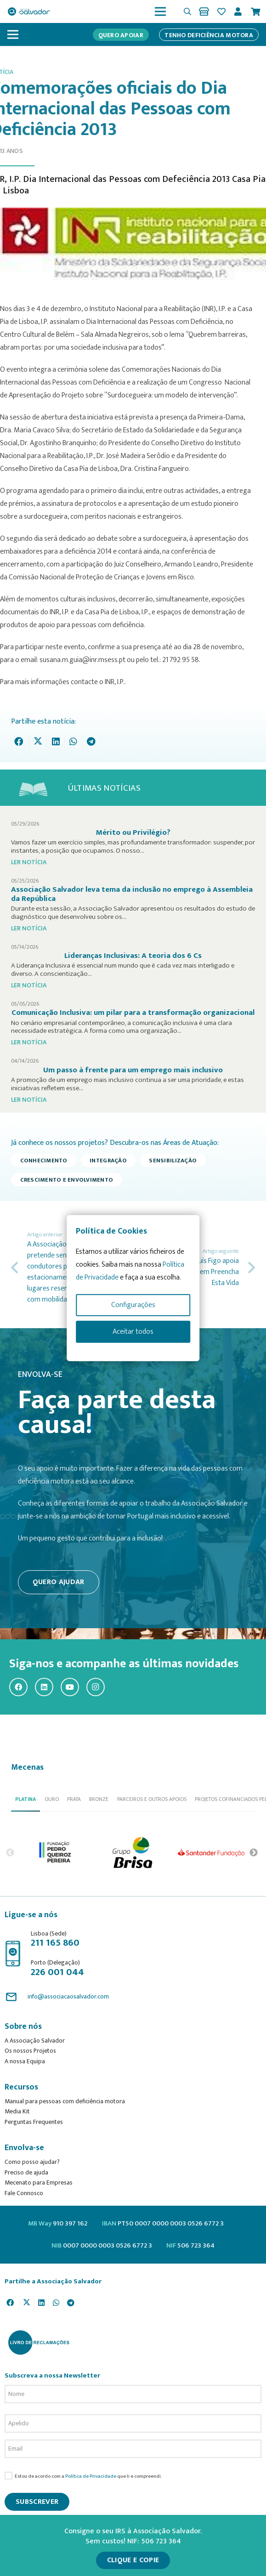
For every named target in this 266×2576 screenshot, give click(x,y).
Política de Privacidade (90, 2476)
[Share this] (20, 741)
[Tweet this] (38, 741)
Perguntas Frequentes (34, 2122)
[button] (187, 11)
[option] (56, 1853)
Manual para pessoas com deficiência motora (65, 2101)
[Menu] (160, 11)
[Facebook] (18, 1687)
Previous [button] (10, 1852)
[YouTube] (70, 1687)
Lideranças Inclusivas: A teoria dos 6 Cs (133, 955)
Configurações (133, 1305)
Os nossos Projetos (30, 2050)
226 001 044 (57, 1972)
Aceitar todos (133, 1331)
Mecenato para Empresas (39, 2182)
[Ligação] (205, 11)
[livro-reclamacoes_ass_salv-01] (38, 2342)
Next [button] (253, 1852)
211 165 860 (55, 1943)
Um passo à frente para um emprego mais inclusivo (133, 1070)
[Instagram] (95, 1687)
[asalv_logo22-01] (29, 11)
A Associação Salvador (35, 2040)
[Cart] (255, 11)
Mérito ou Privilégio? (133, 832)
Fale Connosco (24, 2193)
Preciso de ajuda (26, 2172)
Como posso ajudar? (32, 2162)
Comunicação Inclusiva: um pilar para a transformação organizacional (133, 1012)
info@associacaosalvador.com (68, 1996)
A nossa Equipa (25, 2061)
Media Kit (17, 2111)
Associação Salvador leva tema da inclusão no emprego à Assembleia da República (132, 894)
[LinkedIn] (44, 1687)
